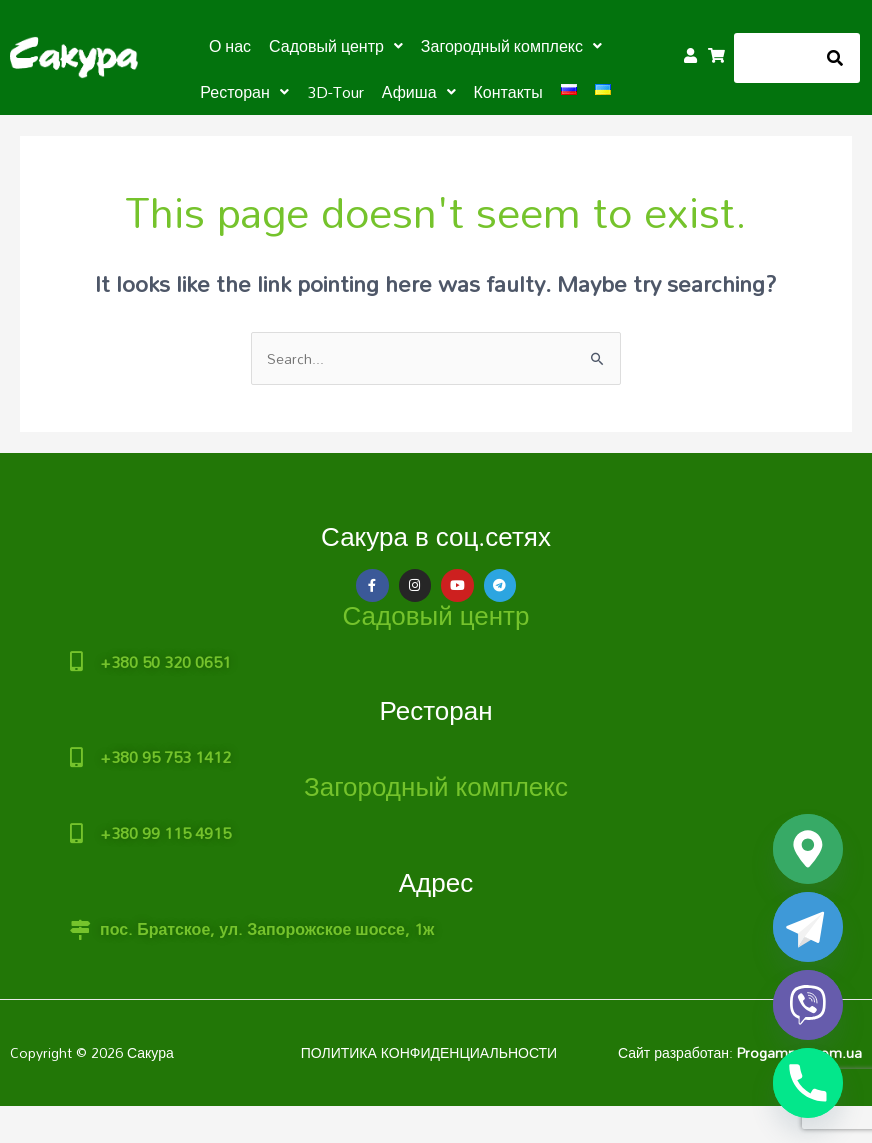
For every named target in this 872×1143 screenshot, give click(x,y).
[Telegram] (808, 927)
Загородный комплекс (436, 786)
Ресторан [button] (244, 92)
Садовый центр (436, 615)
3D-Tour (335, 92)
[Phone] (808, 1083)
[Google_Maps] (808, 849)
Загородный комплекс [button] (511, 46)
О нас (230, 46)
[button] (336, 46)
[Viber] (808, 1005)
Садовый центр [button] (336, 46)
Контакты (508, 92)
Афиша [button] (419, 92)
